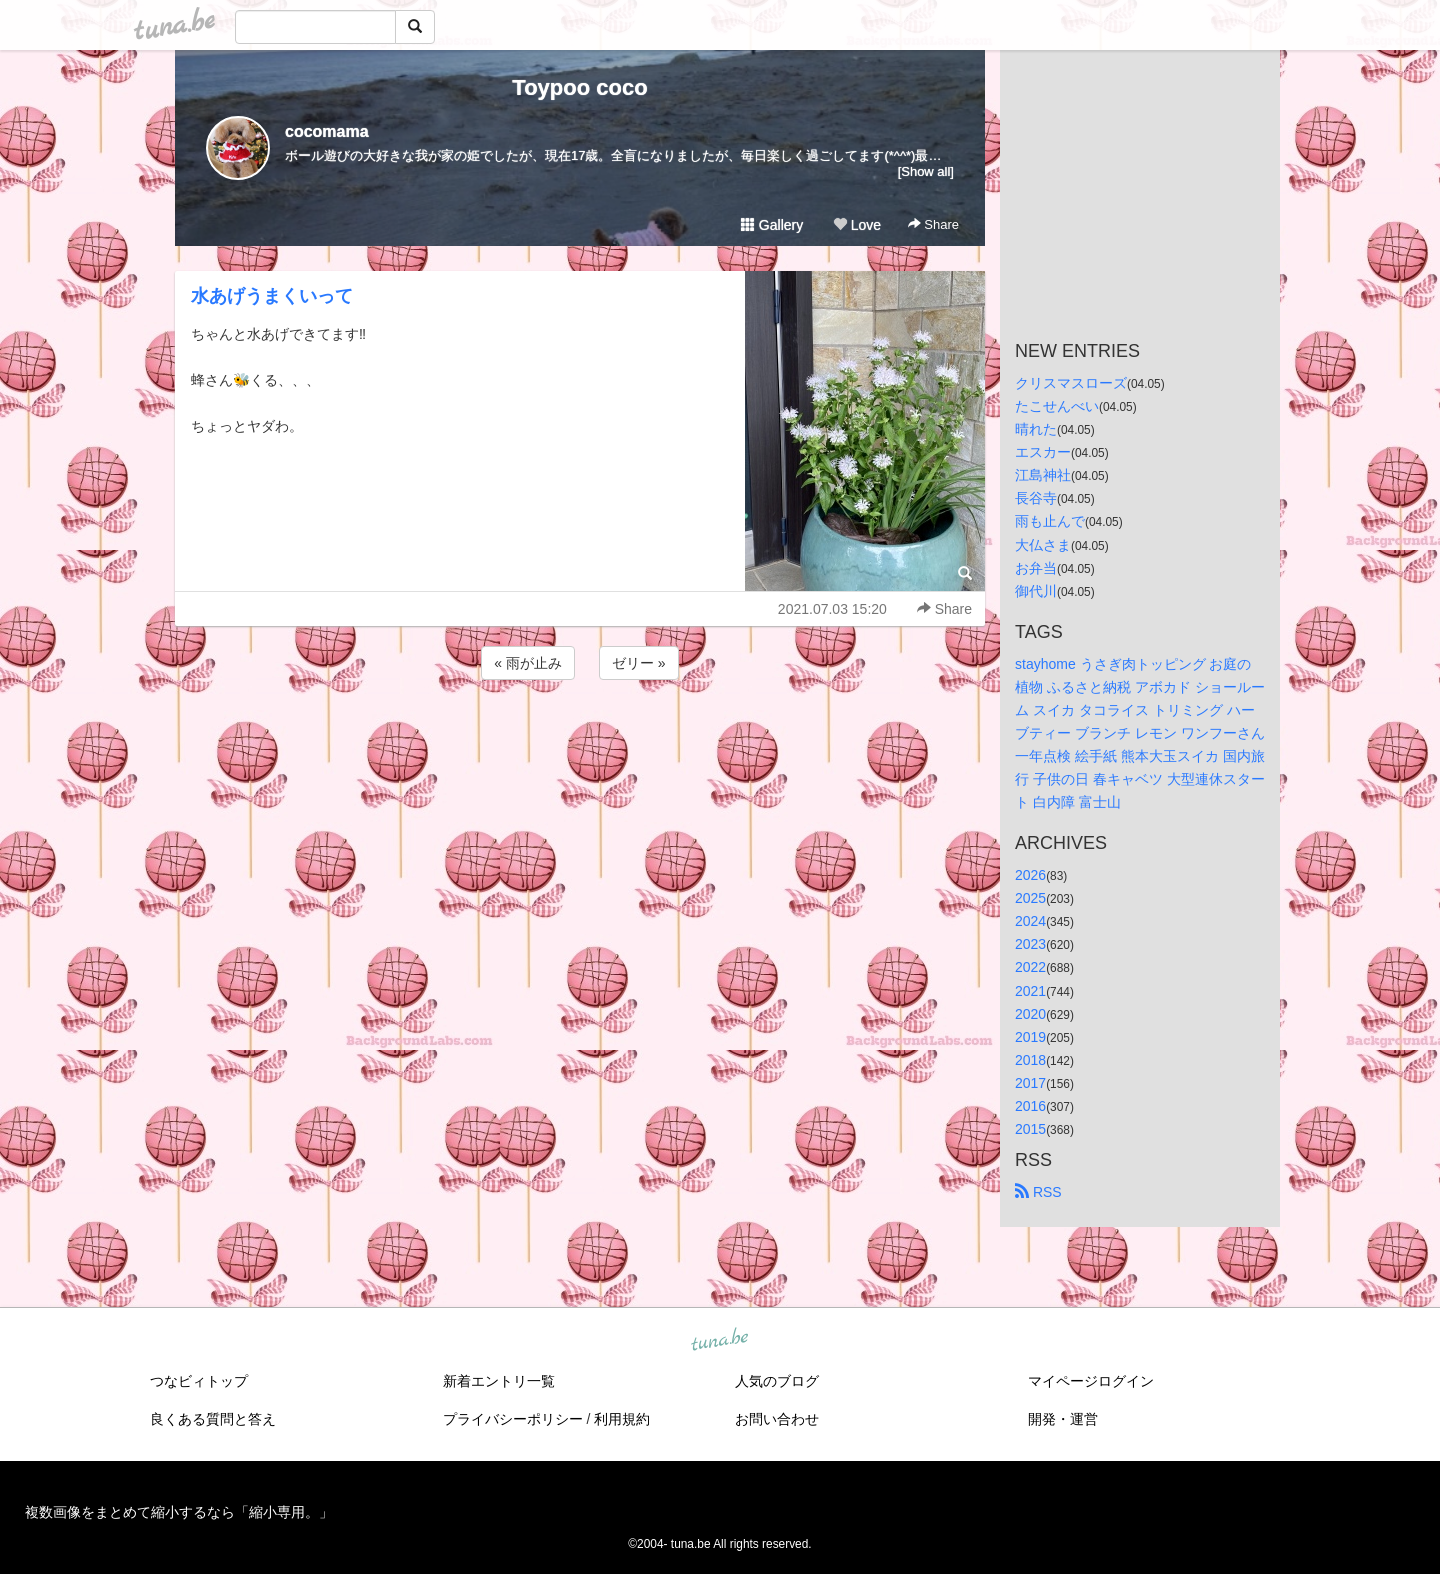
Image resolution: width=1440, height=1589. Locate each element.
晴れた (1036, 429)
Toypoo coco (579, 87)
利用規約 (622, 1419)
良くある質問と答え (213, 1419)
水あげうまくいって (272, 296)
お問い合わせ (777, 1419)
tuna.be (719, 1341)
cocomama (327, 131)
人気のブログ (777, 1381)
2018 (1030, 1060)
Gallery (772, 225)
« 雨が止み (528, 663)
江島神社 (1043, 475)
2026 (1030, 875)
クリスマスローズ (1071, 383)
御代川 (1036, 591)
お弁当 (1036, 568)
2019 (1030, 1037)
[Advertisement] (580, 738)
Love (857, 225)
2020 (1030, 1014)
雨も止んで (1050, 521)
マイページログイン (1091, 1381)
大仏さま (1043, 545)
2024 (1030, 921)
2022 (1030, 967)
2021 (1030, 991)
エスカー (1043, 452)
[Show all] (926, 171)
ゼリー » (639, 663)
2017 (1030, 1083)
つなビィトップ (199, 1381)
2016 (1030, 1106)
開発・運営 (1063, 1419)
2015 (1030, 1129)
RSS (1038, 1192)
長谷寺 (1036, 498)
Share (933, 224)
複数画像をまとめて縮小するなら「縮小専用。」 (179, 1512)
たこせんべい (1057, 406)
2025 (1030, 898)
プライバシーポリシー (513, 1419)
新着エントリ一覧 (499, 1381)
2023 (1030, 944)
